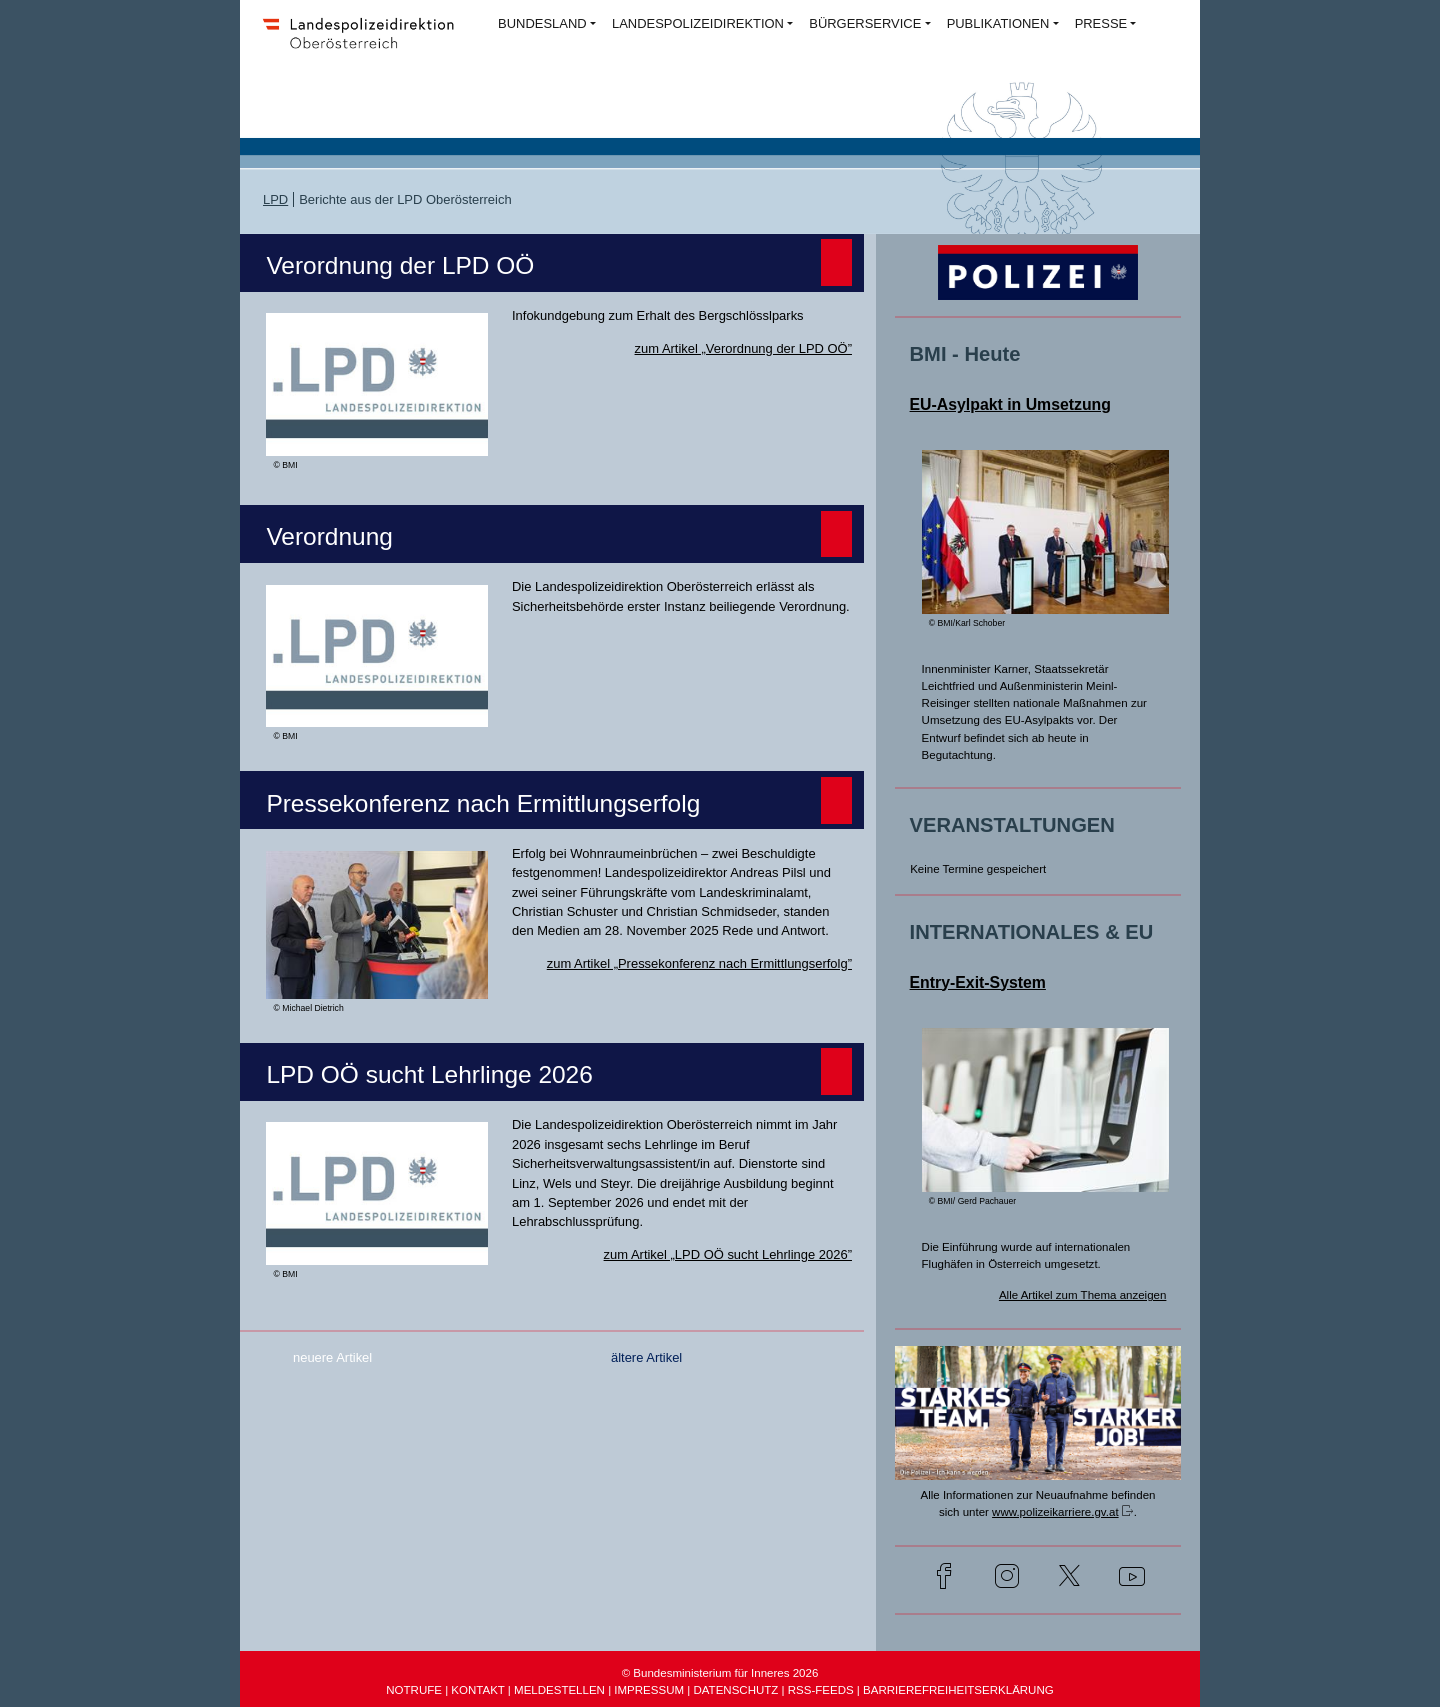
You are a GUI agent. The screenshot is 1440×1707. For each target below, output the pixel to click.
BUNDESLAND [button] (542, 23)
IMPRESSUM (649, 1690)
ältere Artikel (646, 1357)
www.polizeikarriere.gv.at (1055, 1512)
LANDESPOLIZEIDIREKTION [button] (698, 23)
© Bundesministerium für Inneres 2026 (720, 1673)
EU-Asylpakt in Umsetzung (1010, 404)
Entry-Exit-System (978, 982)
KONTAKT (477, 1690)
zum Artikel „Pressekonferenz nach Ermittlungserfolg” (699, 963)
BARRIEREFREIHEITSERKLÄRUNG (958, 1690)
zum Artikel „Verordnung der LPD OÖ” (743, 348)
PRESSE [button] (1101, 23)
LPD (275, 199)
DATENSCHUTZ (735, 1690)
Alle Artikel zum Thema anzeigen (1083, 1295)
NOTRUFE (414, 1690)
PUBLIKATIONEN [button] (998, 23)
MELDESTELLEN (559, 1690)
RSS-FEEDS (821, 1690)
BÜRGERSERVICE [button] (865, 23)
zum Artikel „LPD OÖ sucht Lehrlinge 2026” (728, 1254)
